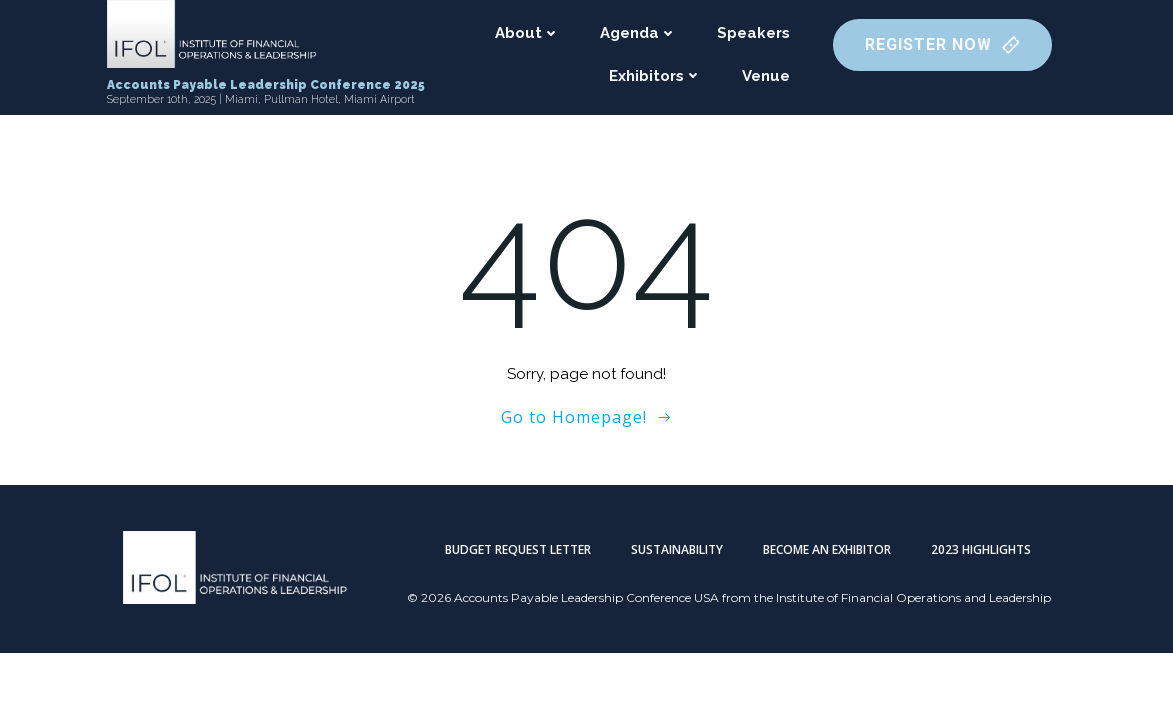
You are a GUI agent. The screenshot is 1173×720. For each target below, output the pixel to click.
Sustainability (677, 549)
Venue (766, 76)
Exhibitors (655, 76)
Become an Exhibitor (827, 549)
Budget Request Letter (518, 549)
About (527, 33)
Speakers (753, 33)
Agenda (638, 33)
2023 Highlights (981, 549)
